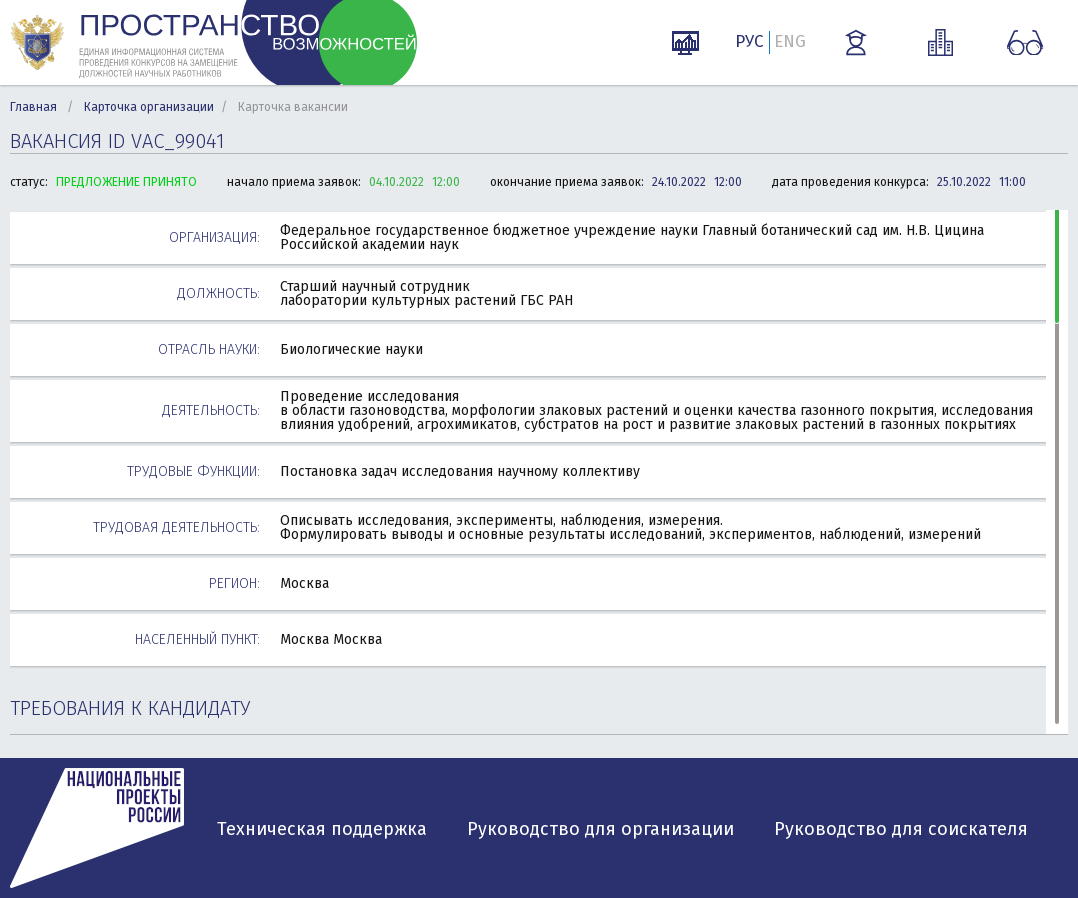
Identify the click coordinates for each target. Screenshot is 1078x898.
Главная (33, 107)
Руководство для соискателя (901, 829)
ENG (790, 41)
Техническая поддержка (322, 829)
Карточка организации (149, 107)
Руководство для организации (600, 829)
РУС (749, 41)
